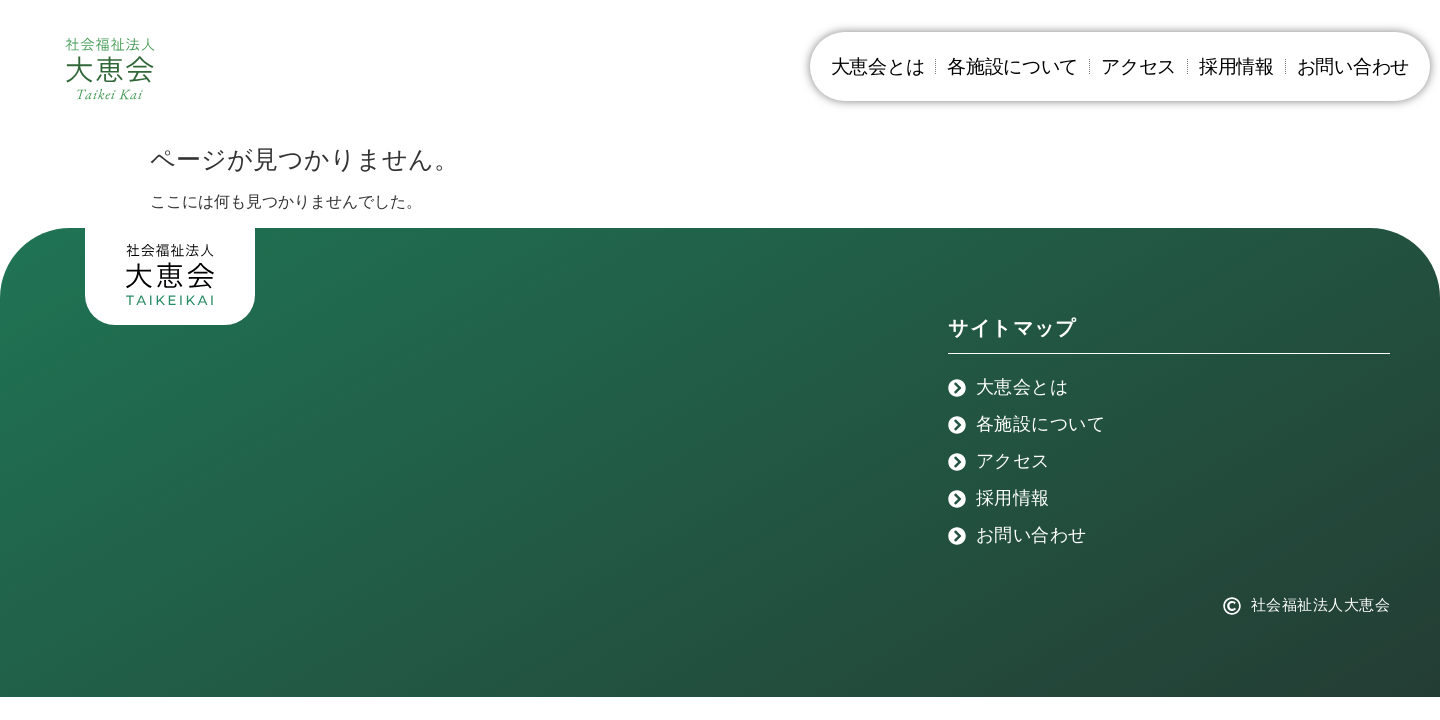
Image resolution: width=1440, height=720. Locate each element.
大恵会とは (878, 66)
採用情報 (1236, 66)
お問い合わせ (1353, 66)
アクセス (1138, 66)
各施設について (1012, 66)
